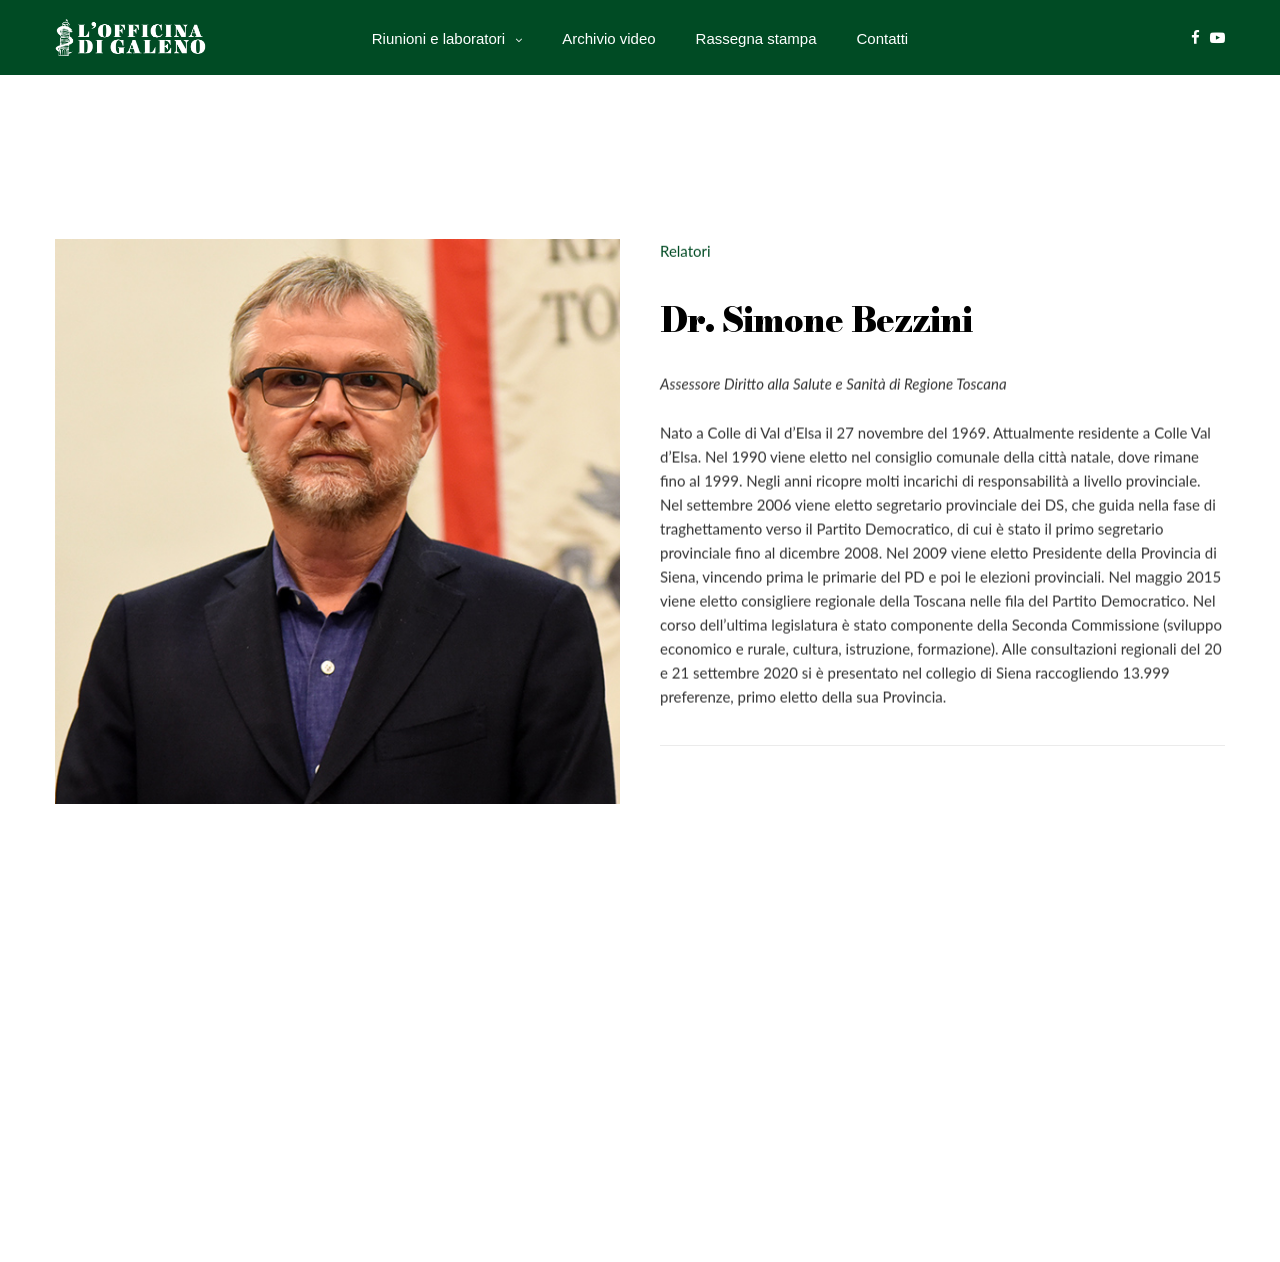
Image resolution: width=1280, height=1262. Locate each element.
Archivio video (608, 37)
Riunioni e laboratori (438, 37)
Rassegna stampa (756, 37)
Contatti (883, 37)
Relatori (685, 251)
